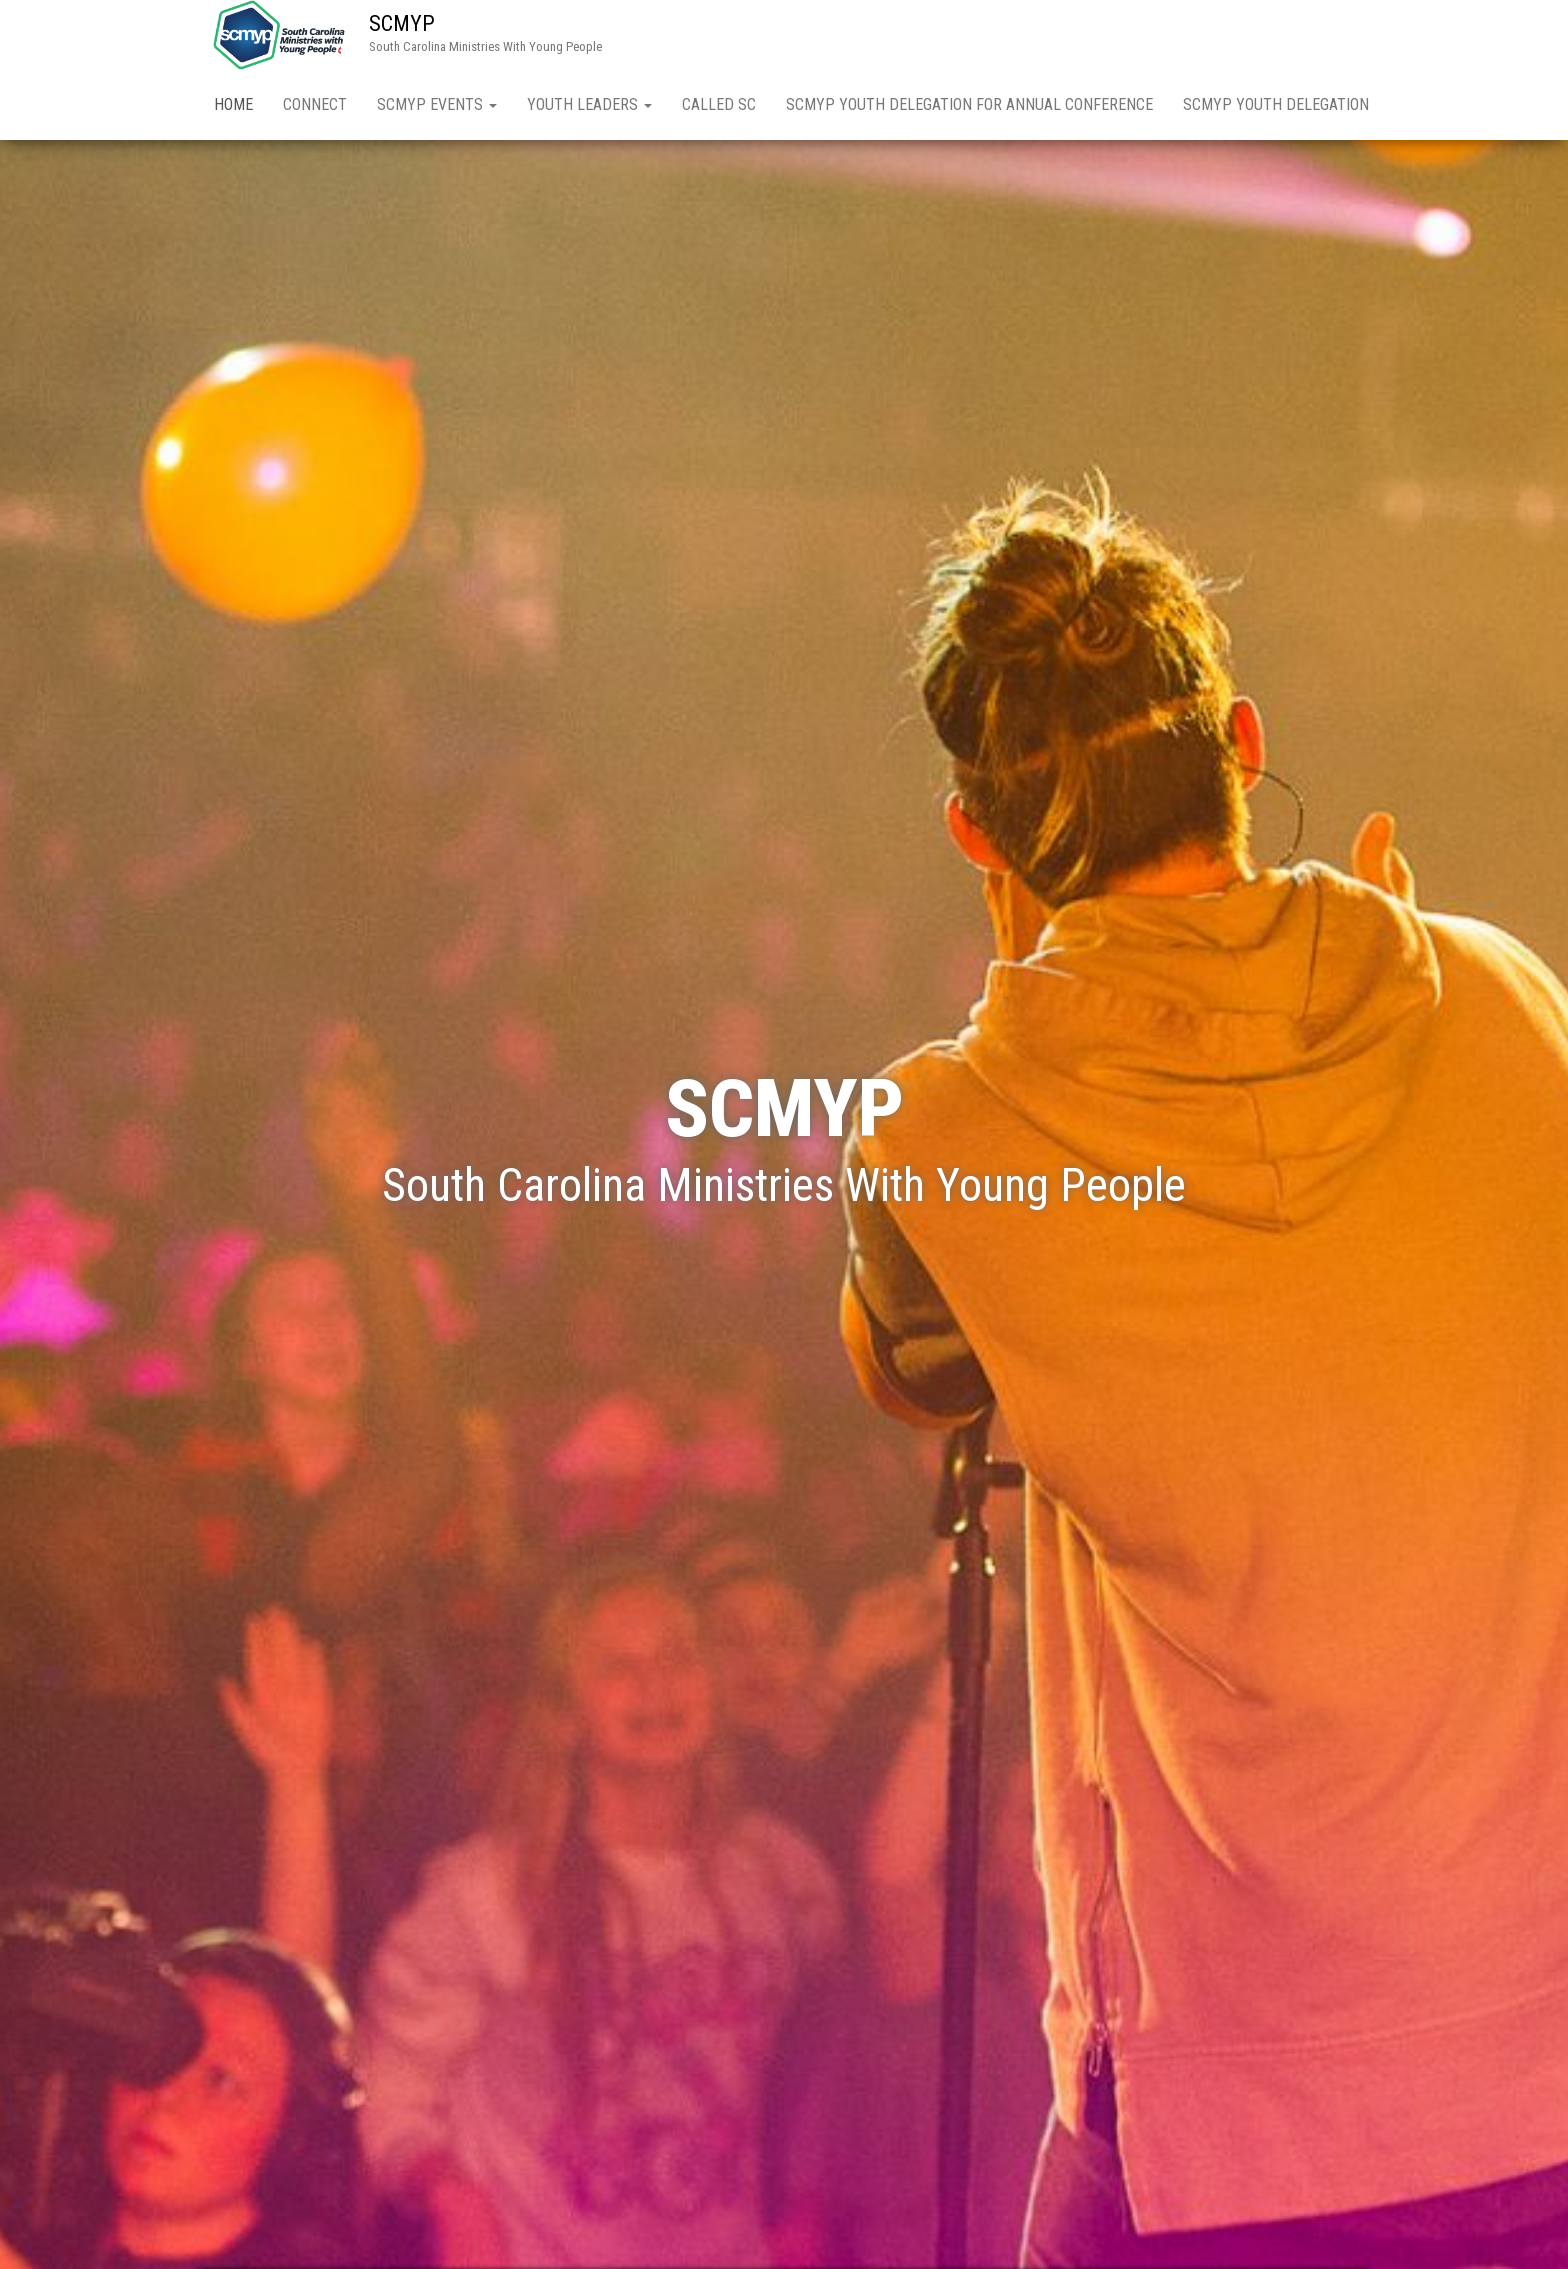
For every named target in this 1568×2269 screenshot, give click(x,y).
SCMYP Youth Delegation (1276, 104)
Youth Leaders (589, 104)
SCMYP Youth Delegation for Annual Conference (969, 104)
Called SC (719, 104)
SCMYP (402, 23)
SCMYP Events (437, 104)
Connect (315, 104)
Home (233, 104)
